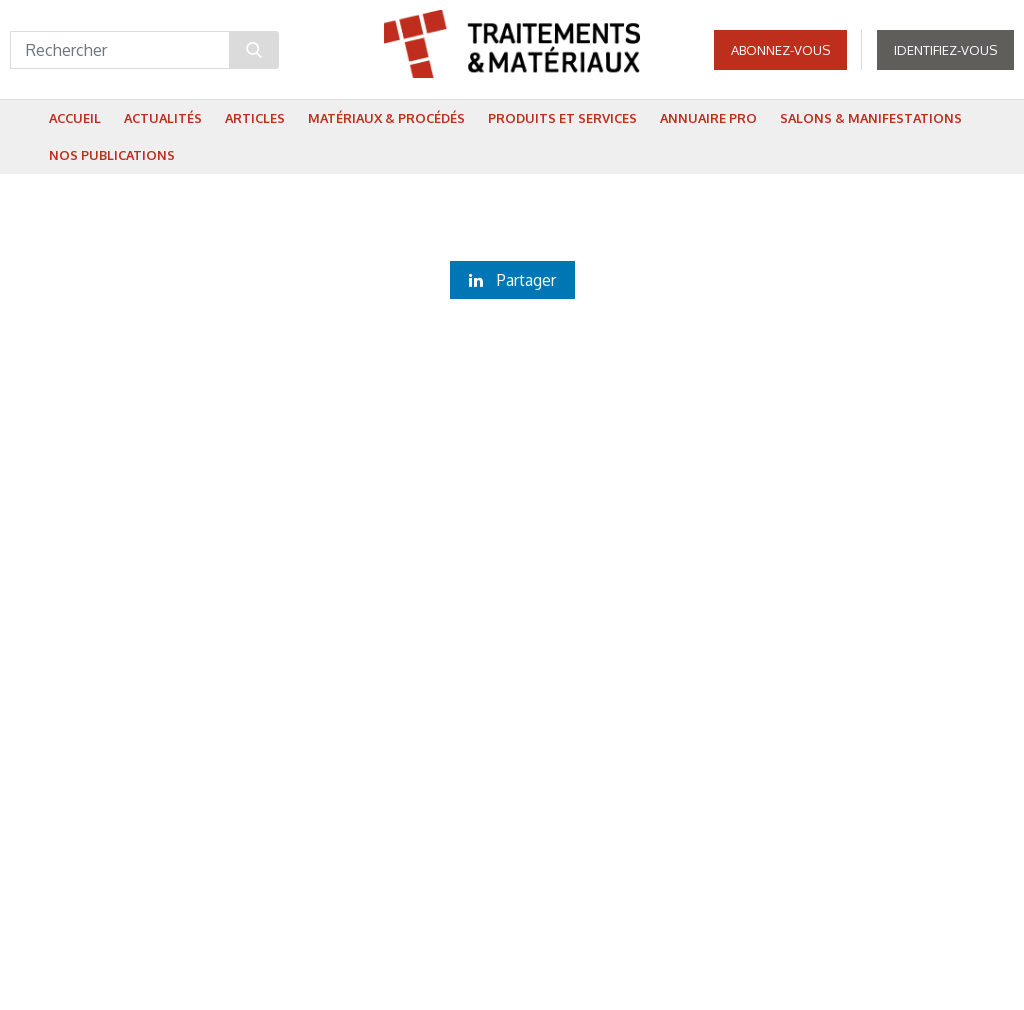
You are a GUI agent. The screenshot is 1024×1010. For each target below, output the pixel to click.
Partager (512, 280)
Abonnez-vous (780, 50)
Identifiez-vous (945, 50)
